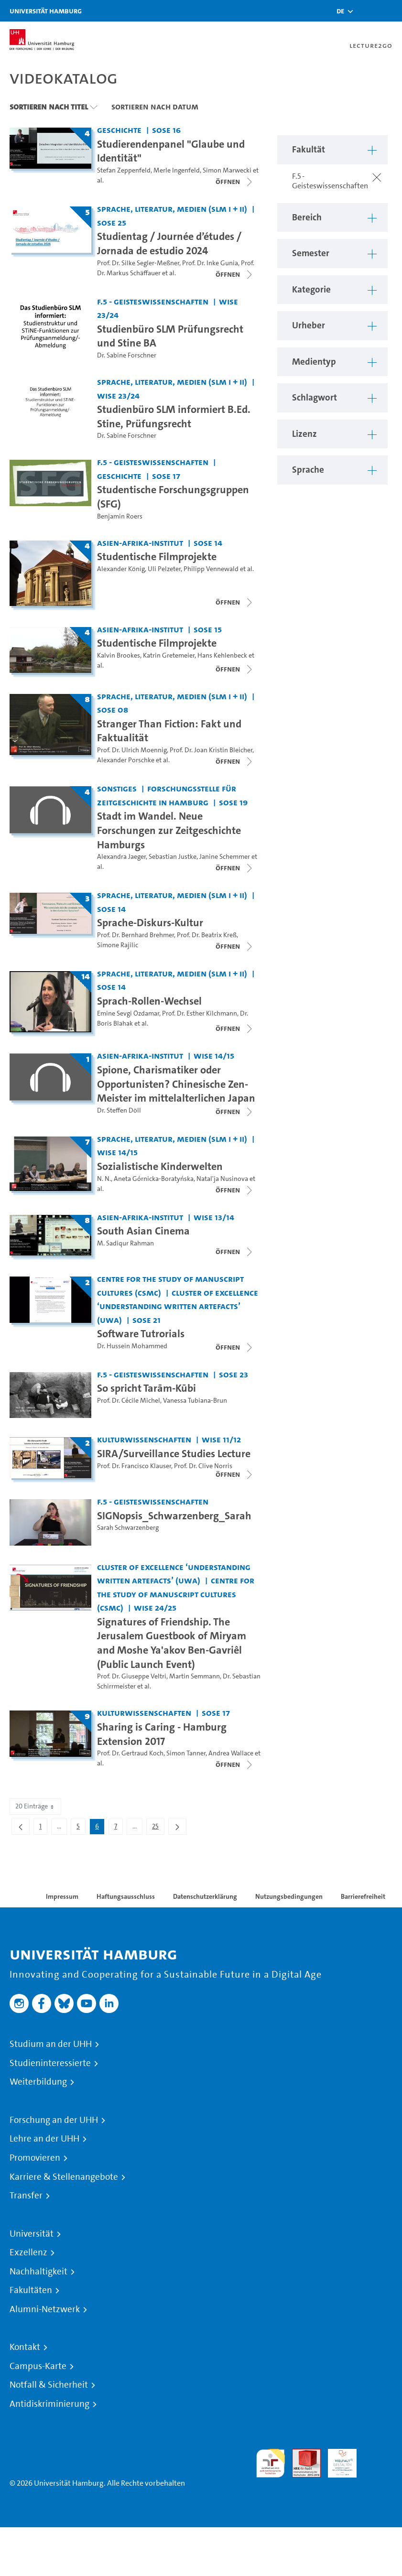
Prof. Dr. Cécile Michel (128, 1400)
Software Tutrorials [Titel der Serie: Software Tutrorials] (141, 1333)
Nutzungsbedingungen (289, 1896)
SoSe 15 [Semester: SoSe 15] (208, 629)
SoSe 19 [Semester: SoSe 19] (233, 802)
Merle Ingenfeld (176, 170)
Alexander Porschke (125, 760)
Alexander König (121, 569)
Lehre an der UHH (44, 2138)
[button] (340, 11)
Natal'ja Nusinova (222, 1178)
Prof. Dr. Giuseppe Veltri (131, 1676)
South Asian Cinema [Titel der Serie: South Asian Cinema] (143, 1230)
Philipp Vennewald (211, 569)
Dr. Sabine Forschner (126, 355)
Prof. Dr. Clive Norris (203, 1466)
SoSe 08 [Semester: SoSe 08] (112, 709)
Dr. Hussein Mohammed (132, 1346)
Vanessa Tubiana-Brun (195, 1400)
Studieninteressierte (50, 2063)
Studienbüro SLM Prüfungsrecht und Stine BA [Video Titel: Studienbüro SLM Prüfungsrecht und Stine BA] (170, 336)
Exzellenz (28, 2252)
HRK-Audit (337, 2460)
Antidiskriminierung (49, 2404)
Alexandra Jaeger (121, 856)
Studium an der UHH (51, 2044)
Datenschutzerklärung (205, 1896)
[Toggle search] (366, 11)
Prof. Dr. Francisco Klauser (134, 1466)
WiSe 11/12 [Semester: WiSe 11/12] (221, 1439)
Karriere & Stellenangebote (64, 2177)
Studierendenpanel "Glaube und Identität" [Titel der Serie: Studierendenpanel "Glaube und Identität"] (171, 151)
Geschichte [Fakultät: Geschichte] (119, 130)
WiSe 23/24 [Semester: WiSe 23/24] (118, 395)
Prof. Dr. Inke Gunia (210, 263)
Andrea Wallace (230, 1753)
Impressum (62, 1896)
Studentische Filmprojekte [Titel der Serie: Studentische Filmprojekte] (157, 556)
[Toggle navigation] (390, 11)
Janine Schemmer (224, 856)
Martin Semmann (194, 1676)
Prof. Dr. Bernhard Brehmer (135, 935)
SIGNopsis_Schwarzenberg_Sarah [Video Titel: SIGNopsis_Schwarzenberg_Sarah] (174, 1515)
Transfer (26, 2195)
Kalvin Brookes (118, 655)
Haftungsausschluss (126, 1896)
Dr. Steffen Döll (119, 1110)
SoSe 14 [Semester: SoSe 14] (208, 543)
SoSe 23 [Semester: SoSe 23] (233, 1374)
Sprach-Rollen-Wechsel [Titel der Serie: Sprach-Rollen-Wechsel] (149, 1001)
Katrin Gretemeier (169, 655)
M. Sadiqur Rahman (125, 1243)
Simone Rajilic (117, 945)
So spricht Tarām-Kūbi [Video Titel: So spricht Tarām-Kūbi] (146, 1388)
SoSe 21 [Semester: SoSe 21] (146, 1320)
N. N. (104, 1178)
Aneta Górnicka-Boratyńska (154, 1178)
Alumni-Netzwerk (45, 2309)
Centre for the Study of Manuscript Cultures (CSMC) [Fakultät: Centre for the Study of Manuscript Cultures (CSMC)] (175, 1593)
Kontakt (25, 2347)
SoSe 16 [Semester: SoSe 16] (166, 130)
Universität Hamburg (46, 11)
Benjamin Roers (119, 516)
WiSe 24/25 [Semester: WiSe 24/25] (155, 1607)
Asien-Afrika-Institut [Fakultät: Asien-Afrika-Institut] (140, 543)
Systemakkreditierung (378, 2454)
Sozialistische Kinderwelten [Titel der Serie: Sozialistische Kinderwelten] (160, 1166)
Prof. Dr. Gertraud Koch (130, 1753)
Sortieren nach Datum (154, 106)
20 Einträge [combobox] (35, 1806)
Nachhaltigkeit (38, 2271)
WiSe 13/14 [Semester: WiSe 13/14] (214, 1217)
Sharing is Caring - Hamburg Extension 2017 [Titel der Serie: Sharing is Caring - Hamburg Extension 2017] (162, 1734)
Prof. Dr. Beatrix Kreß (207, 935)
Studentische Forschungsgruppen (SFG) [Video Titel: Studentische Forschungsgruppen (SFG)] (173, 496)
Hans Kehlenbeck (222, 655)
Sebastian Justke (172, 856)
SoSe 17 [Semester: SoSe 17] (166, 476)
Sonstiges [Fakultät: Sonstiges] (117, 788)
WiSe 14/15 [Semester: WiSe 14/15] (214, 1055)
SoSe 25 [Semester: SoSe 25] (111, 222)
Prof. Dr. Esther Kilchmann (199, 1013)
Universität (32, 2234)
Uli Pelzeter (164, 569)
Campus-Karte (38, 2366)
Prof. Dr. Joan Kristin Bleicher (211, 750)
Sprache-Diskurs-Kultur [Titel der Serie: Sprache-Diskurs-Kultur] (150, 922)
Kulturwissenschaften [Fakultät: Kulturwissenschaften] (144, 1439)
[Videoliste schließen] (235, 181)
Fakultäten (31, 2290)
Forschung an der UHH (54, 2120)
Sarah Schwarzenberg (128, 1527)
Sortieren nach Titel (49, 106)
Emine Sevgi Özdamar (128, 1013)
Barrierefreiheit (363, 1896)
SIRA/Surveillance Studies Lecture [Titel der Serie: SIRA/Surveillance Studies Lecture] (173, 1453)
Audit (301, 2454)
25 (158, 1828)
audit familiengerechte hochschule (270, 2463)
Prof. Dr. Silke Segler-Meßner (138, 263)
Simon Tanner (186, 1753)
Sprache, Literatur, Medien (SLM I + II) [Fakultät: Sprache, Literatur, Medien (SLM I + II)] (172, 209)
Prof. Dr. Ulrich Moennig (132, 750)
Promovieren (35, 2158)
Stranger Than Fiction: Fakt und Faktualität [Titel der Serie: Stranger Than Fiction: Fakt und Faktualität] (169, 730)
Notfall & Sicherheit (49, 2385)
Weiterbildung (38, 2082)
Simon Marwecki (227, 170)
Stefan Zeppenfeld (124, 170)
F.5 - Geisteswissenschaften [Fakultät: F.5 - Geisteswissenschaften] (152, 301)
